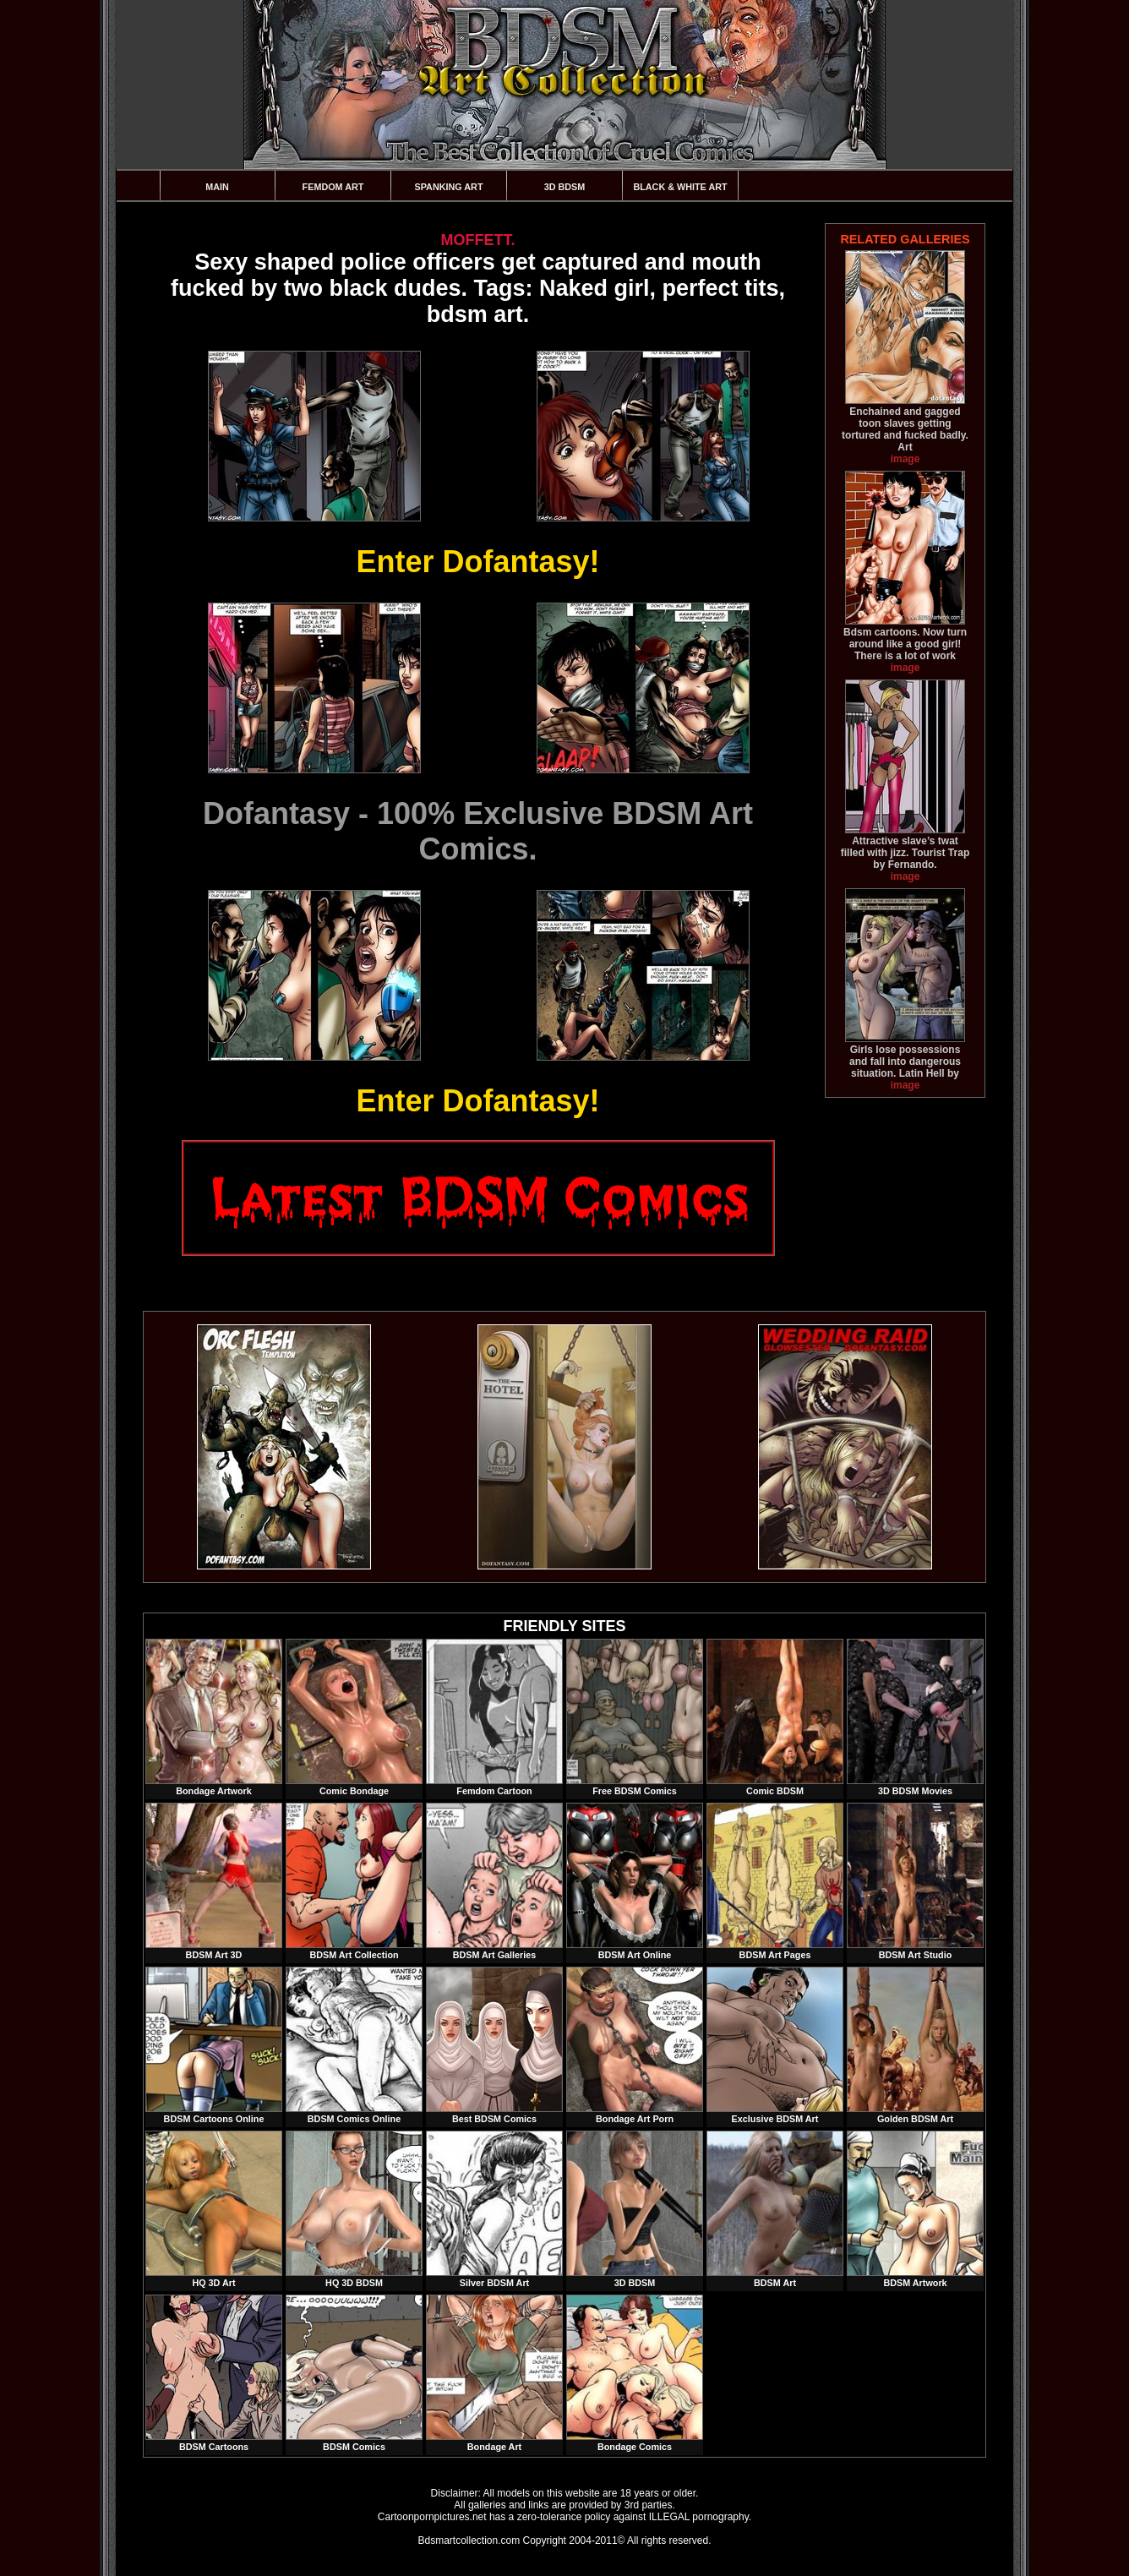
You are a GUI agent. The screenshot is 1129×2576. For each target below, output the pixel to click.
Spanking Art (449, 187)
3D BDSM (565, 187)
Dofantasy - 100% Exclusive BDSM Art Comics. (478, 831)
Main (217, 187)
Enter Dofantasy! (477, 561)
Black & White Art (680, 187)
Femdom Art (333, 187)
